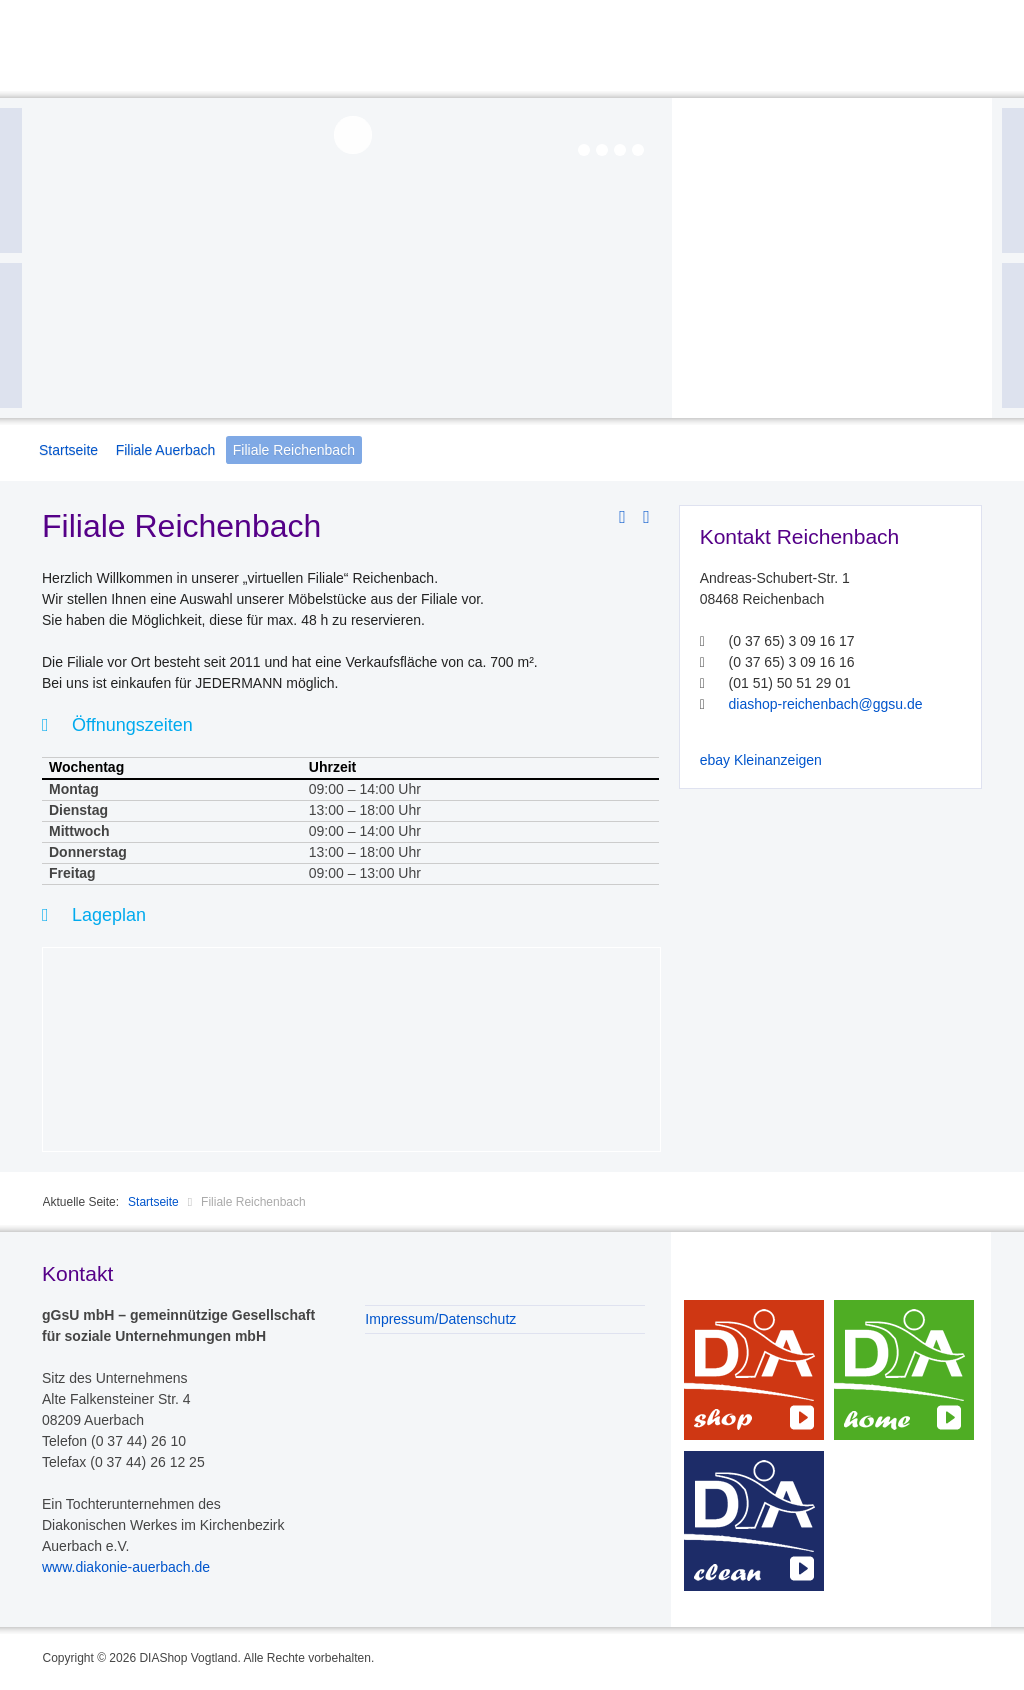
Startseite (68, 450)
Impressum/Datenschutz (440, 1319)
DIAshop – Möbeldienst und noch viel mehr (754, 1370)
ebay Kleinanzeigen (761, 760)
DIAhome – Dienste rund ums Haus (904, 1370)
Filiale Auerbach (166, 450)
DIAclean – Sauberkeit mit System (754, 1521)
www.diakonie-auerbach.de (126, 1567)
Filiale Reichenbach (294, 450)
